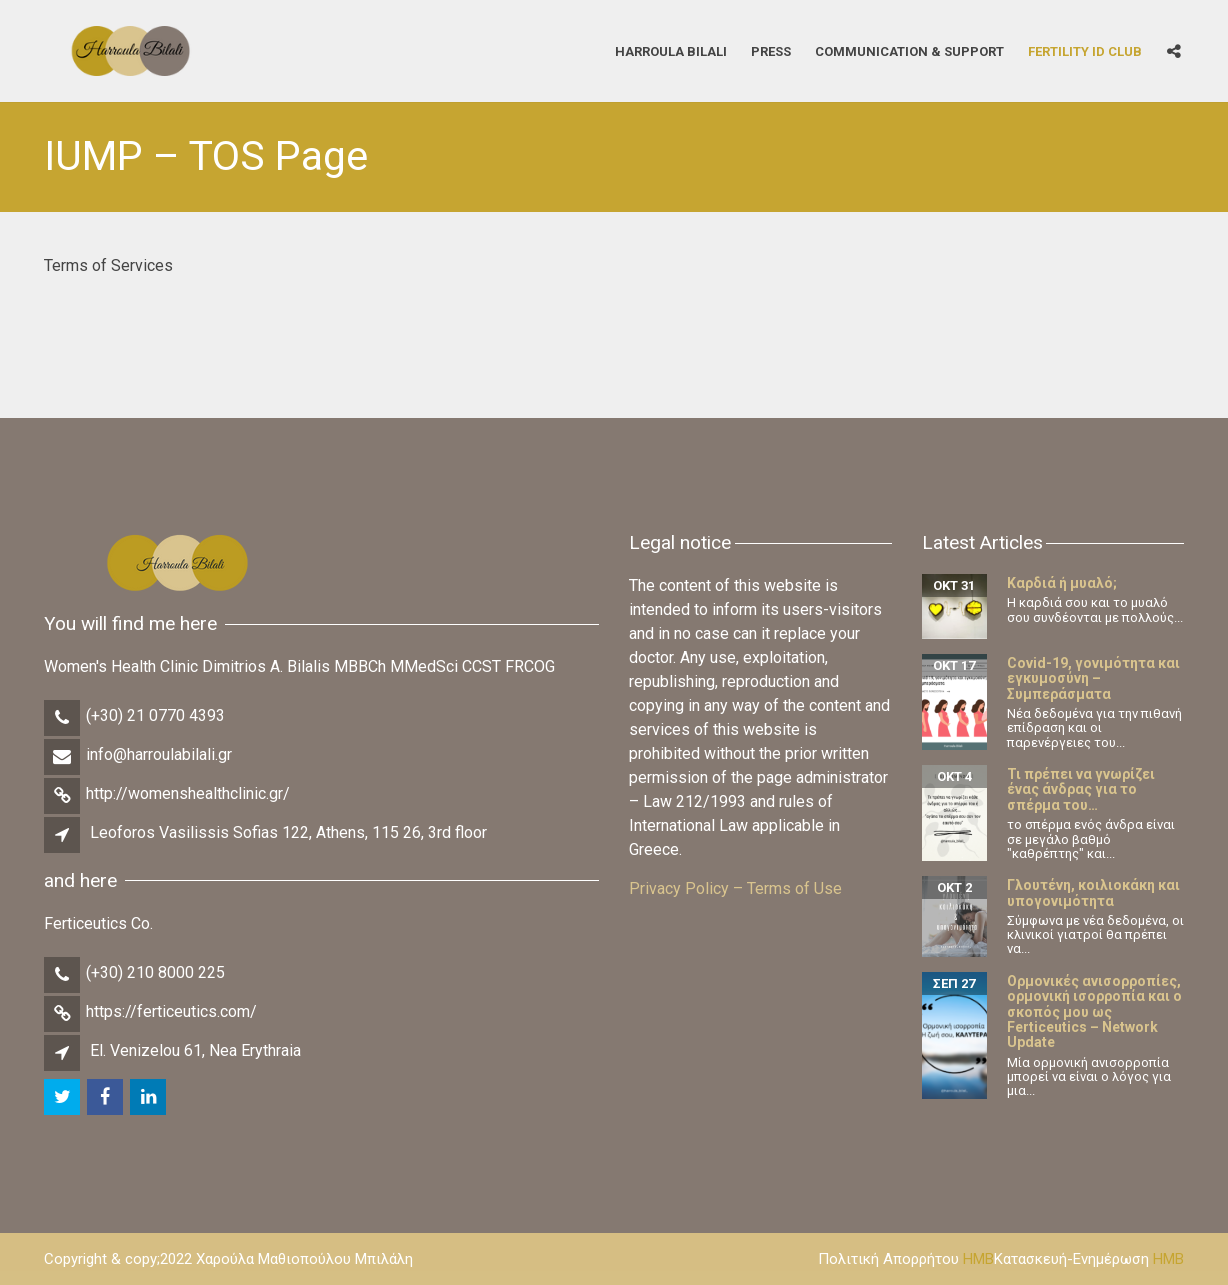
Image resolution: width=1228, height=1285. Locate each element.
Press (771, 50)
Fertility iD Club (1085, 50)
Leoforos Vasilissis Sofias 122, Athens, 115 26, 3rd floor (288, 832)
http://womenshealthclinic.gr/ (188, 793)
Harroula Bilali (671, 50)
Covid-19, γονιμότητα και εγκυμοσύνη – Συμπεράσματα (1093, 678)
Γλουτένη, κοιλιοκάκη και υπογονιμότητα (1093, 892)
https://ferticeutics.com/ (171, 1011)
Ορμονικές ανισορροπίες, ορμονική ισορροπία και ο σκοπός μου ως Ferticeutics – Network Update (1094, 1012)
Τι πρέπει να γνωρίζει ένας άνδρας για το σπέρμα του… (1081, 789)
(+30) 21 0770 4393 (155, 715)
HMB (978, 1259)
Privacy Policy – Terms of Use (735, 888)
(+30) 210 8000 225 (155, 972)
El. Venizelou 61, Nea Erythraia (195, 1050)
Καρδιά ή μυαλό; (1062, 583)
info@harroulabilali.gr (159, 754)
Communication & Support (909, 50)
